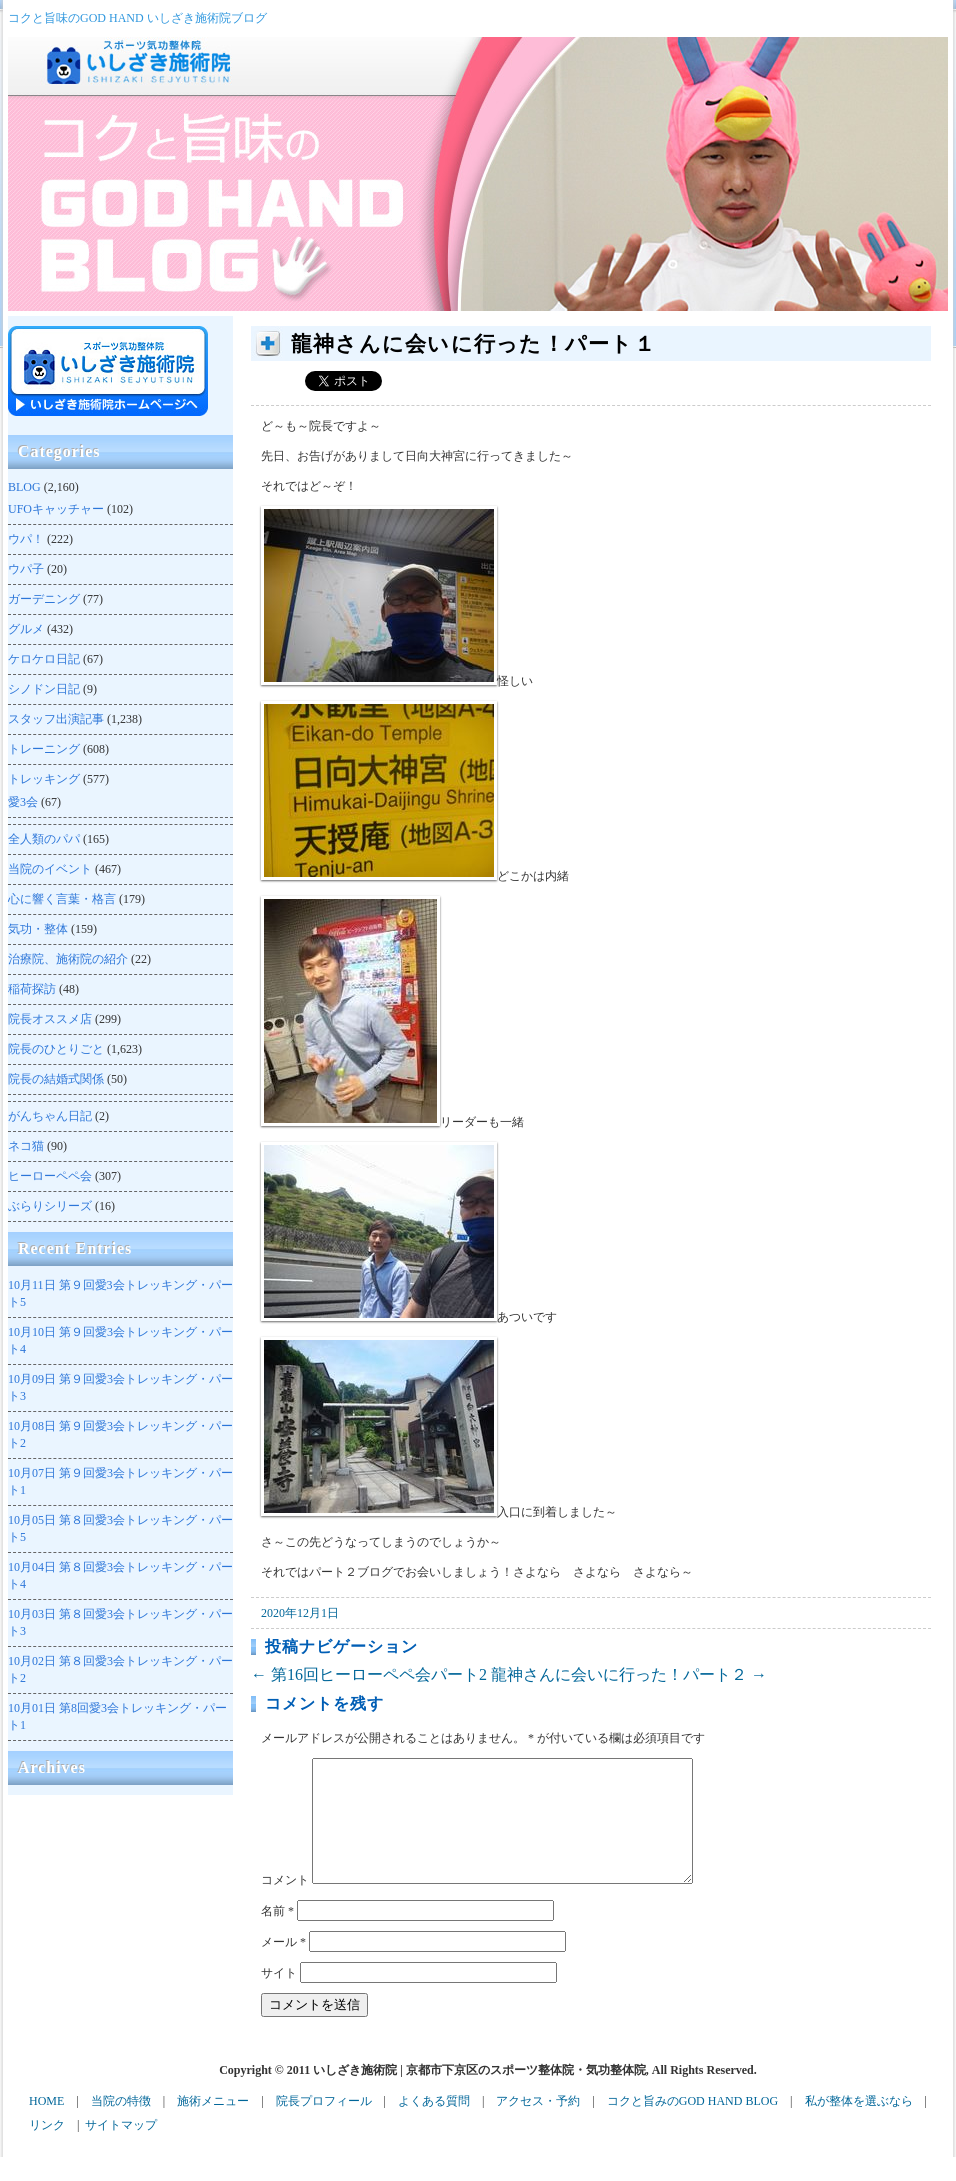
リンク (47, 2149)
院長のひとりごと (56, 1049)
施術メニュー (213, 2125)
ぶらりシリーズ (50, 1206)
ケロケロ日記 (44, 659)
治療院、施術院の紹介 (68, 959)
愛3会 (23, 802)
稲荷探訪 (32, 989)
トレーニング (44, 749)
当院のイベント (50, 869)
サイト (279, 1997)
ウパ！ (26, 539)
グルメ (26, 629)
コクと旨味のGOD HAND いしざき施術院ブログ (137, 18)
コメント (285, 1904)
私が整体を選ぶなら (859, 2125)
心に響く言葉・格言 (62, 899)
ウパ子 (26, 569)
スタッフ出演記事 (56, 719)
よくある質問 (434, 2125)
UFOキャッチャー (56, 509)
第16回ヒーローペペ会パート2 (369, 1674)
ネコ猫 (26, 1146)
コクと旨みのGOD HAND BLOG (692, 2125)
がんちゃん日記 (50, 1116)
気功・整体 (38, 929)
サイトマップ (121, 2149)
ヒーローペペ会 (50, 1176)
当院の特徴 (121, 2125)
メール (283, 1966)
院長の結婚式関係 (56, 1079)
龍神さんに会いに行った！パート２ (629, 1674)
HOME (46, 2125)
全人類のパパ (44, 839)
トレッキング (44, 779)
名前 (277, 1935)
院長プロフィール (324, 2125)
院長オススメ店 (50, 1019)
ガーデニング (44, 599)
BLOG (24, 487)
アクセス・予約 (538, 2125)
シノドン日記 (44, 689)
